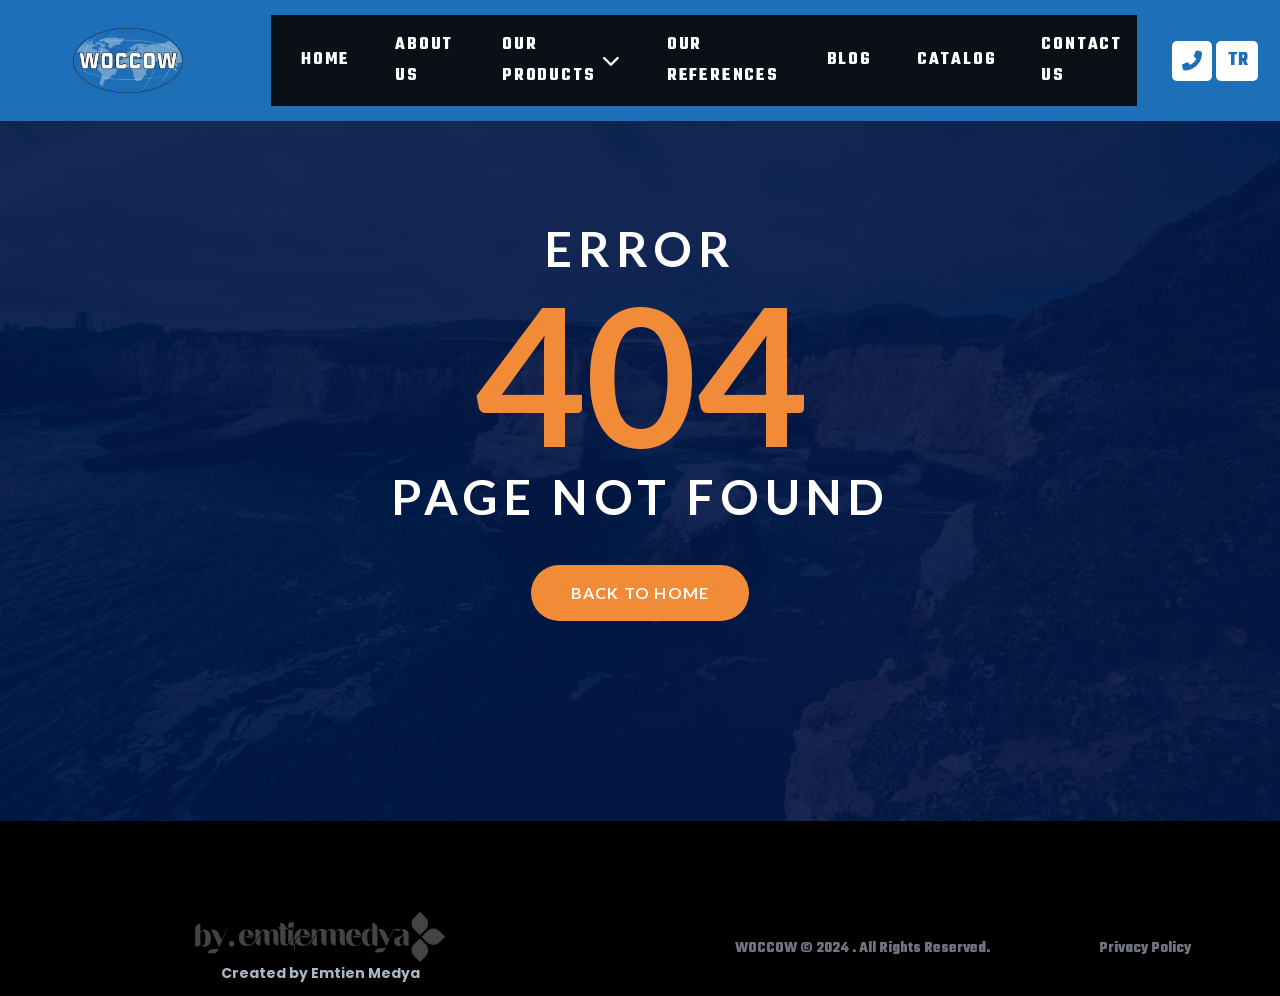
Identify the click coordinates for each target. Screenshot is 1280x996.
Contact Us (1081, 60)
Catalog (957, 60)
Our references (723, 60)
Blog (849, 60)
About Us (424, 60)
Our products (562, 60)
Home (325, 60)
